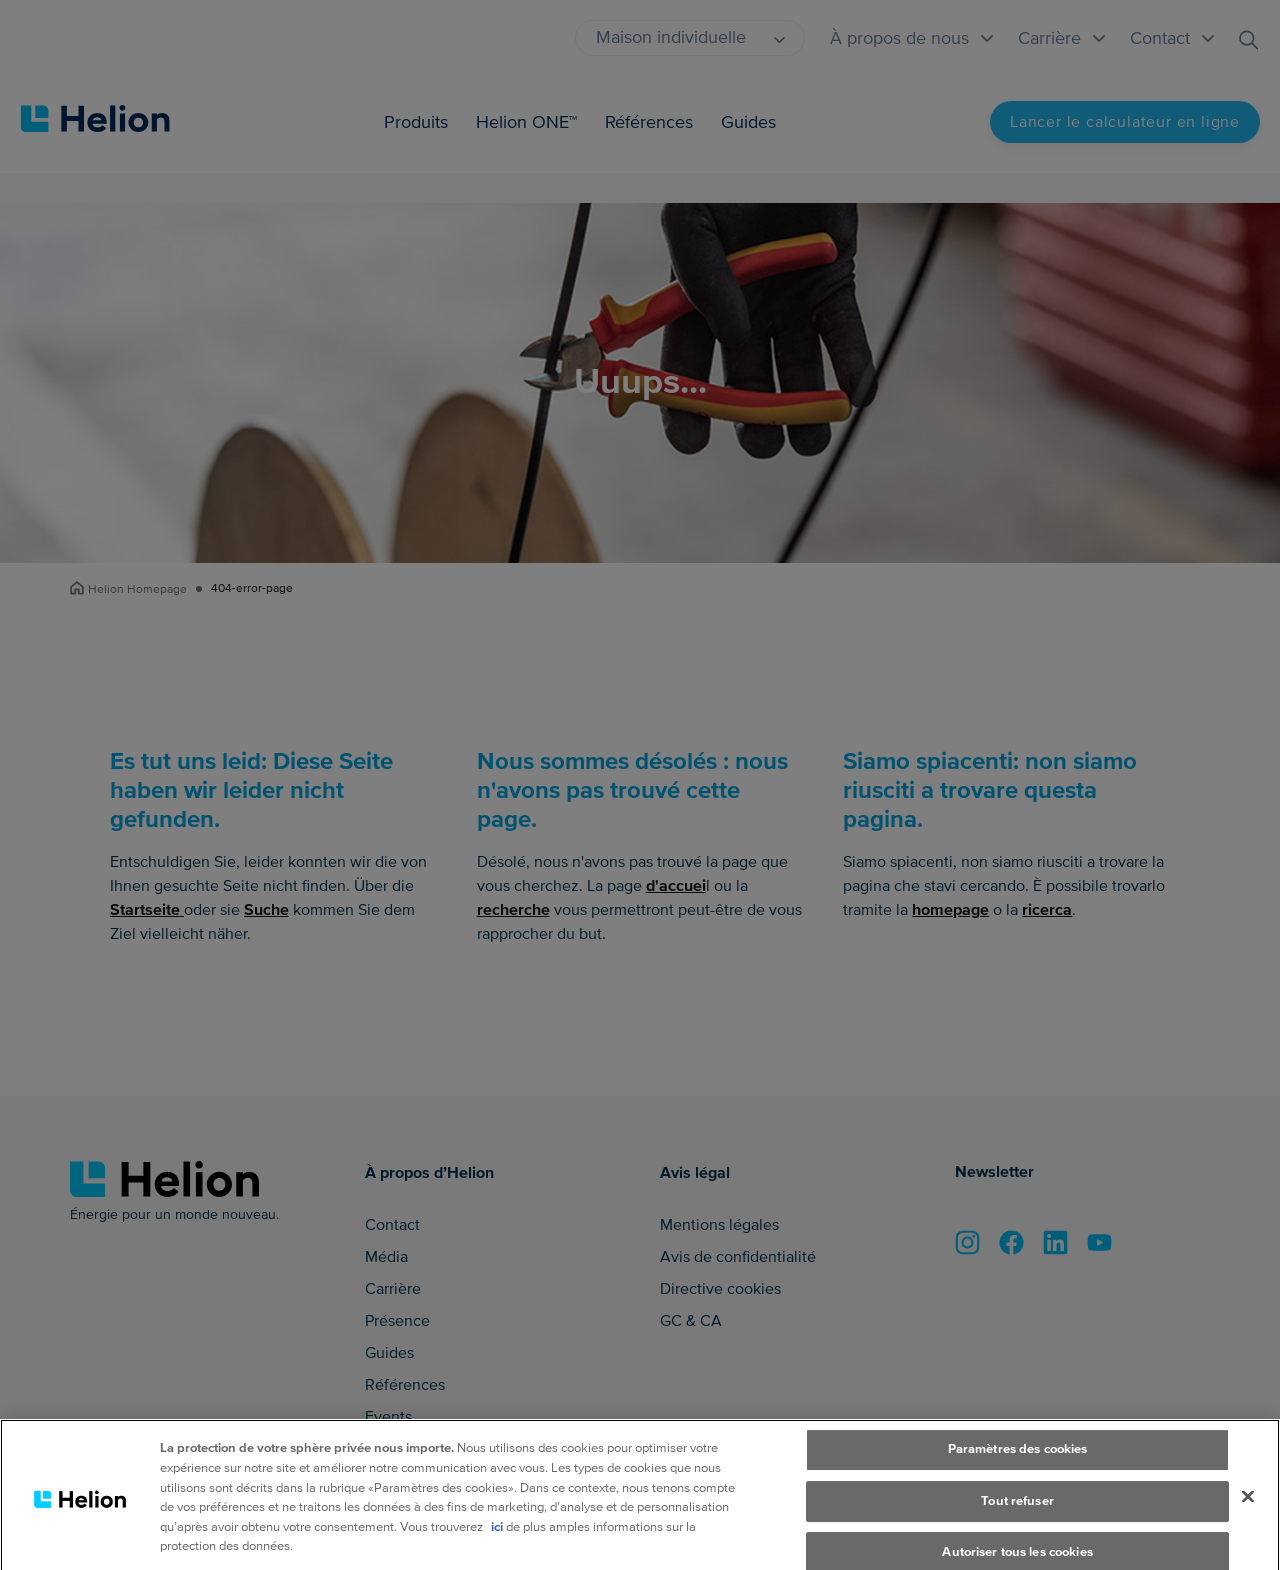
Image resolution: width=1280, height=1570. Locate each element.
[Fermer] (1248, 1519)
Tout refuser (1017, 1523)
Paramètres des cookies (1018, 1471)
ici (497, 1548)
